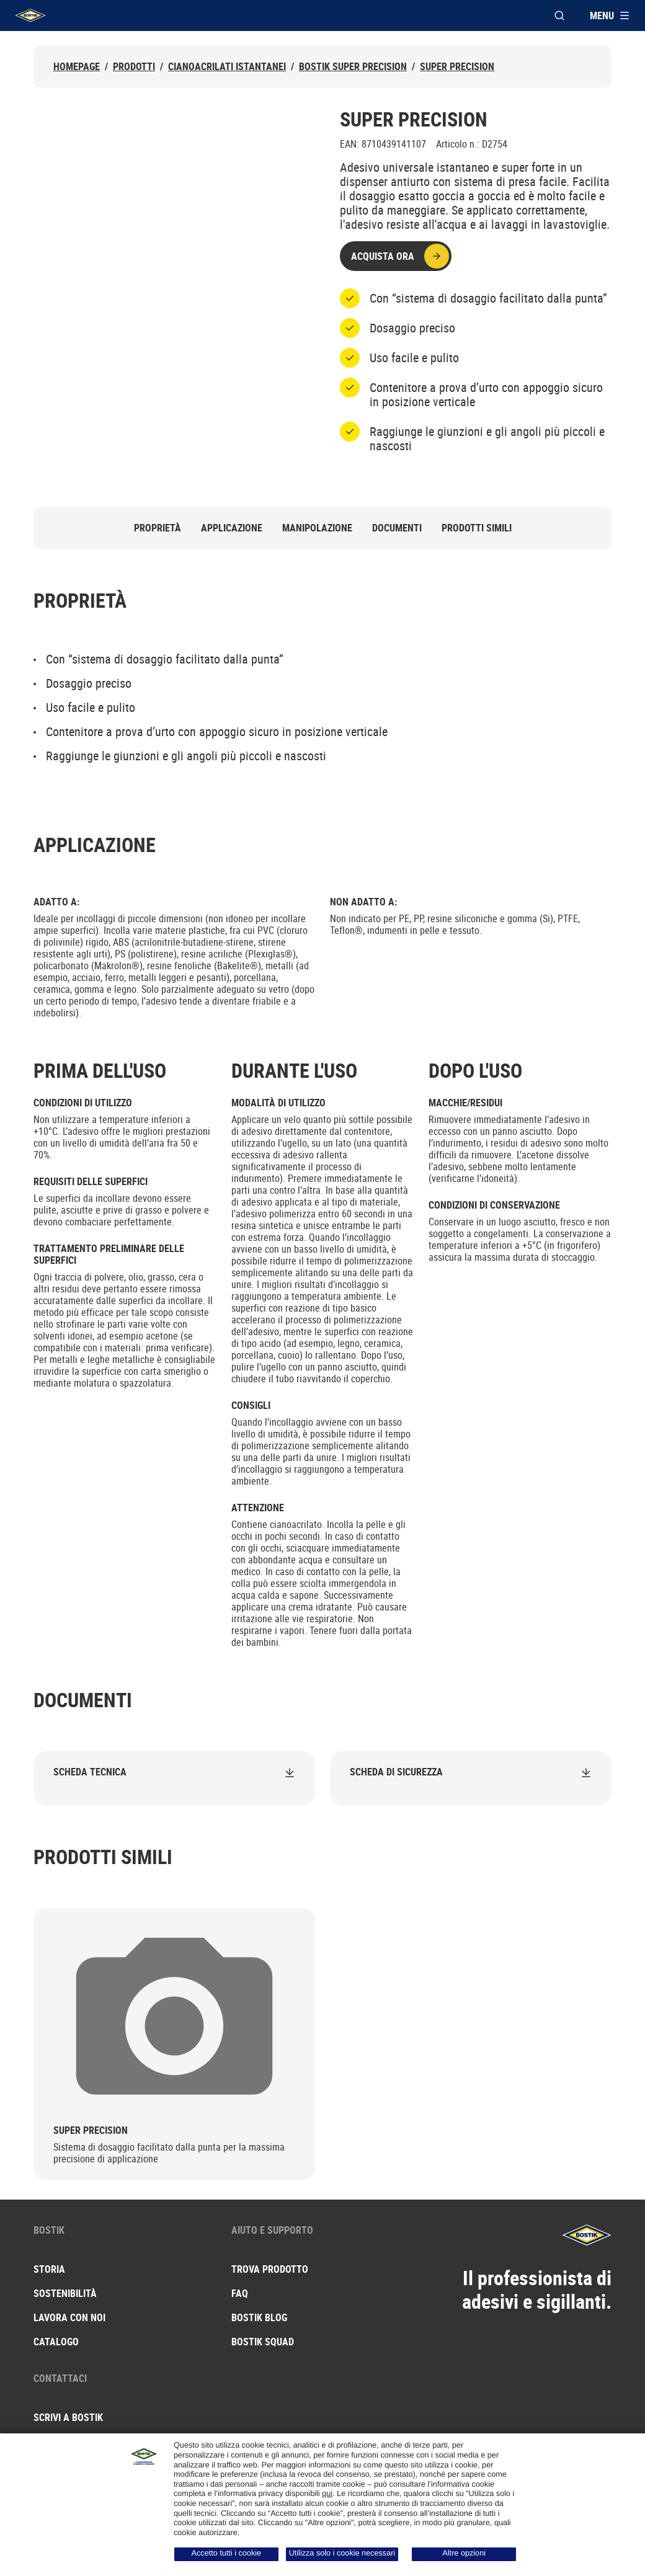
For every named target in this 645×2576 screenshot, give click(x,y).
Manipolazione (317, 528)
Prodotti (134, 67)
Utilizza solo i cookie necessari (342, 2553)
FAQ (239, 2293)
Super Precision (457, 67)
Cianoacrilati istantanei (227, 67)
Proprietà (157, 528)
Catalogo (56, 2341)
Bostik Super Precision (353, 67)
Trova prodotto (269, 2269)
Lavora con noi (69, 2317)
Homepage (76, 67)
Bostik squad (262, 2341)
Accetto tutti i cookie (227, 2553)
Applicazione (231, 528)
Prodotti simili (477, 528)
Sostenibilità (65, 2293)
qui (327, 2493)
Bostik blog (259, 2317)
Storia (49, 2269)
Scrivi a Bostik (68, 2417)
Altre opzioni (464, 2553)
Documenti (397, 528)
